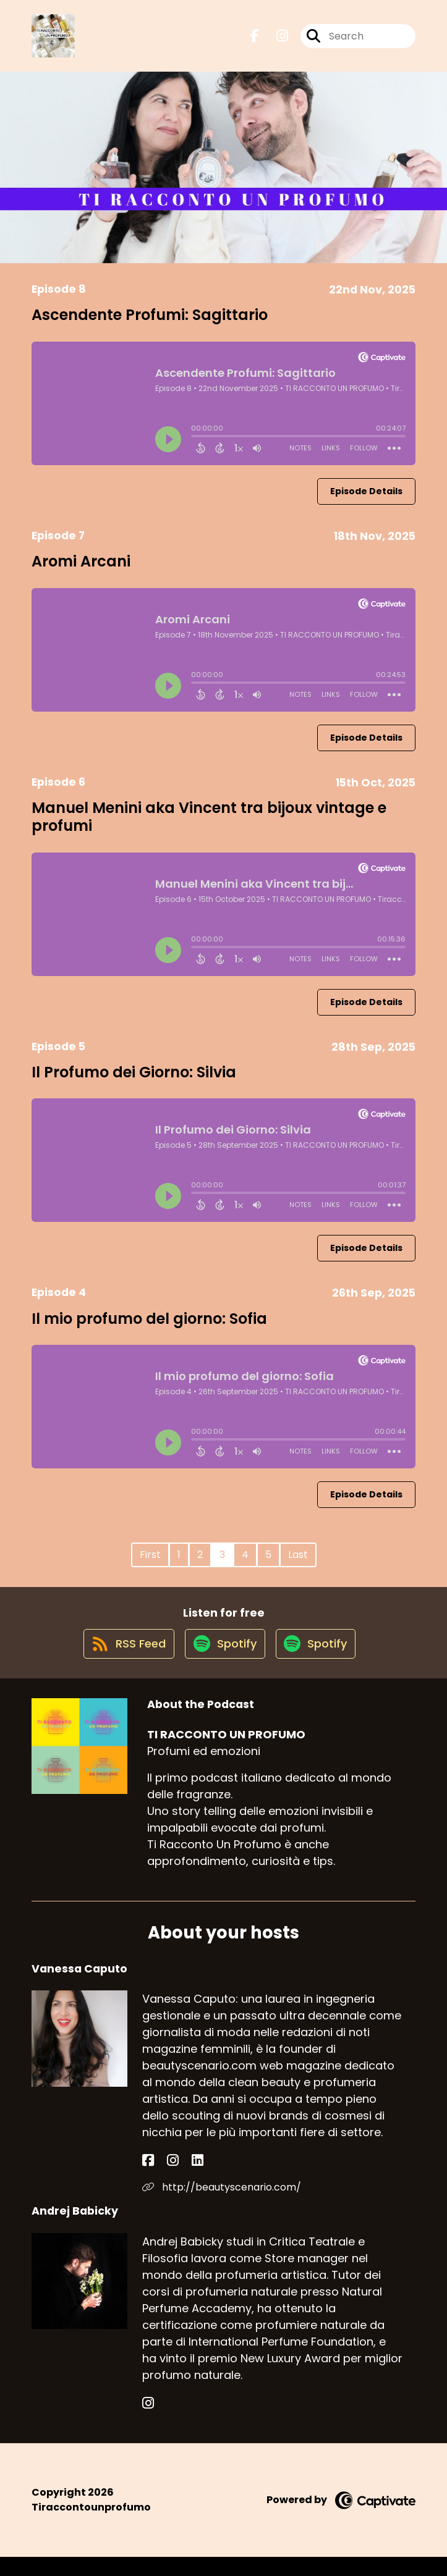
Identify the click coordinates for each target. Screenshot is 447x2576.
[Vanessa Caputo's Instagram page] (162, 2179)
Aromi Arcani (81, 570)
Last (298, 1563)
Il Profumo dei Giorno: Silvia (134, 1081)
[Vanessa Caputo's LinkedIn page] (176, 2179)
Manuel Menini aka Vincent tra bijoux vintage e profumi (209, 825)
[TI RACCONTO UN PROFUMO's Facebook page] (254, 40)
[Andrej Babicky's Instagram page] (148, 2421)
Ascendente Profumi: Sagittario (150, 323)
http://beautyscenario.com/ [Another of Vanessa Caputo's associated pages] (221, 2206)
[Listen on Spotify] (223, 1661)
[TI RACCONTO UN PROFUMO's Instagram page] (275, 40)
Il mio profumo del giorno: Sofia (149, 1327)
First (150, 1563)
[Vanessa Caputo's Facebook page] (148, 2179)
